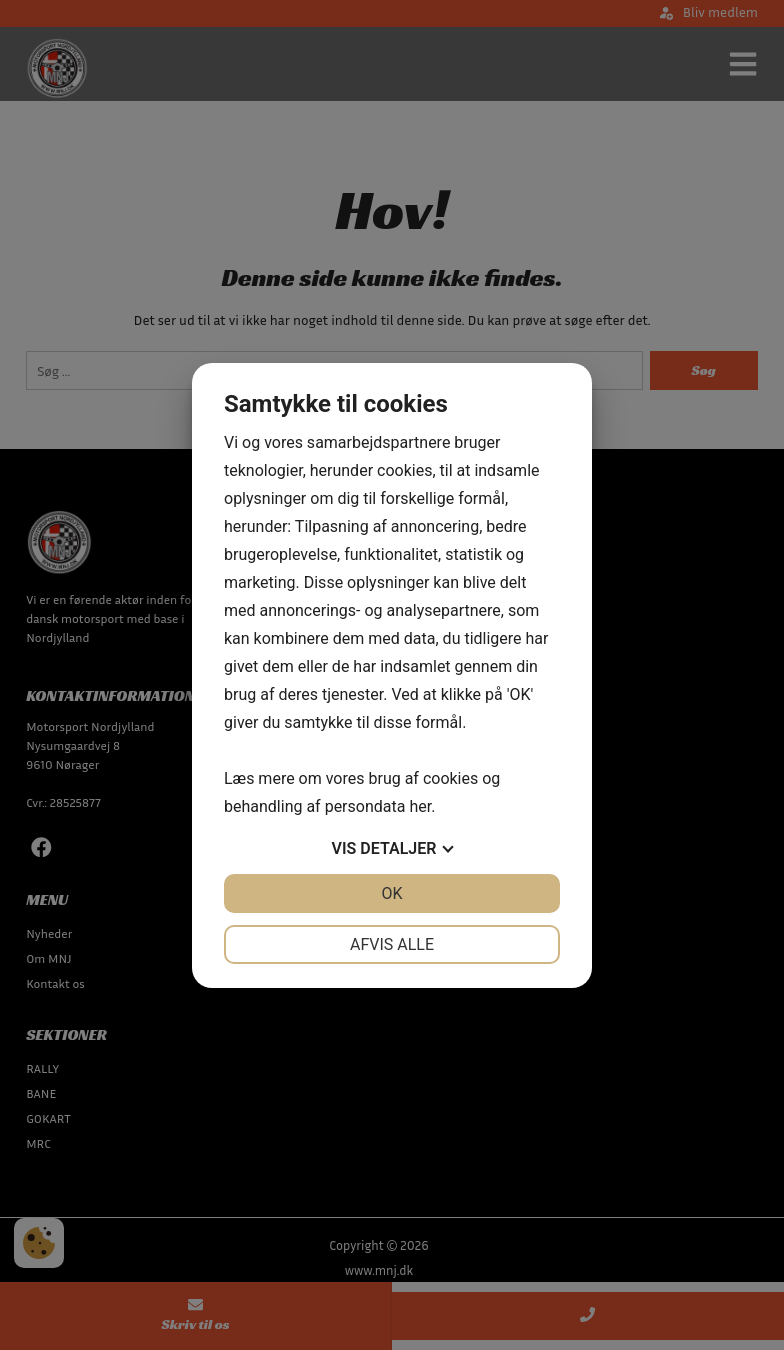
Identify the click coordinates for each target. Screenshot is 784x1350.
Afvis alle (392, 944)
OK (391, 893)
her (420, 806)
